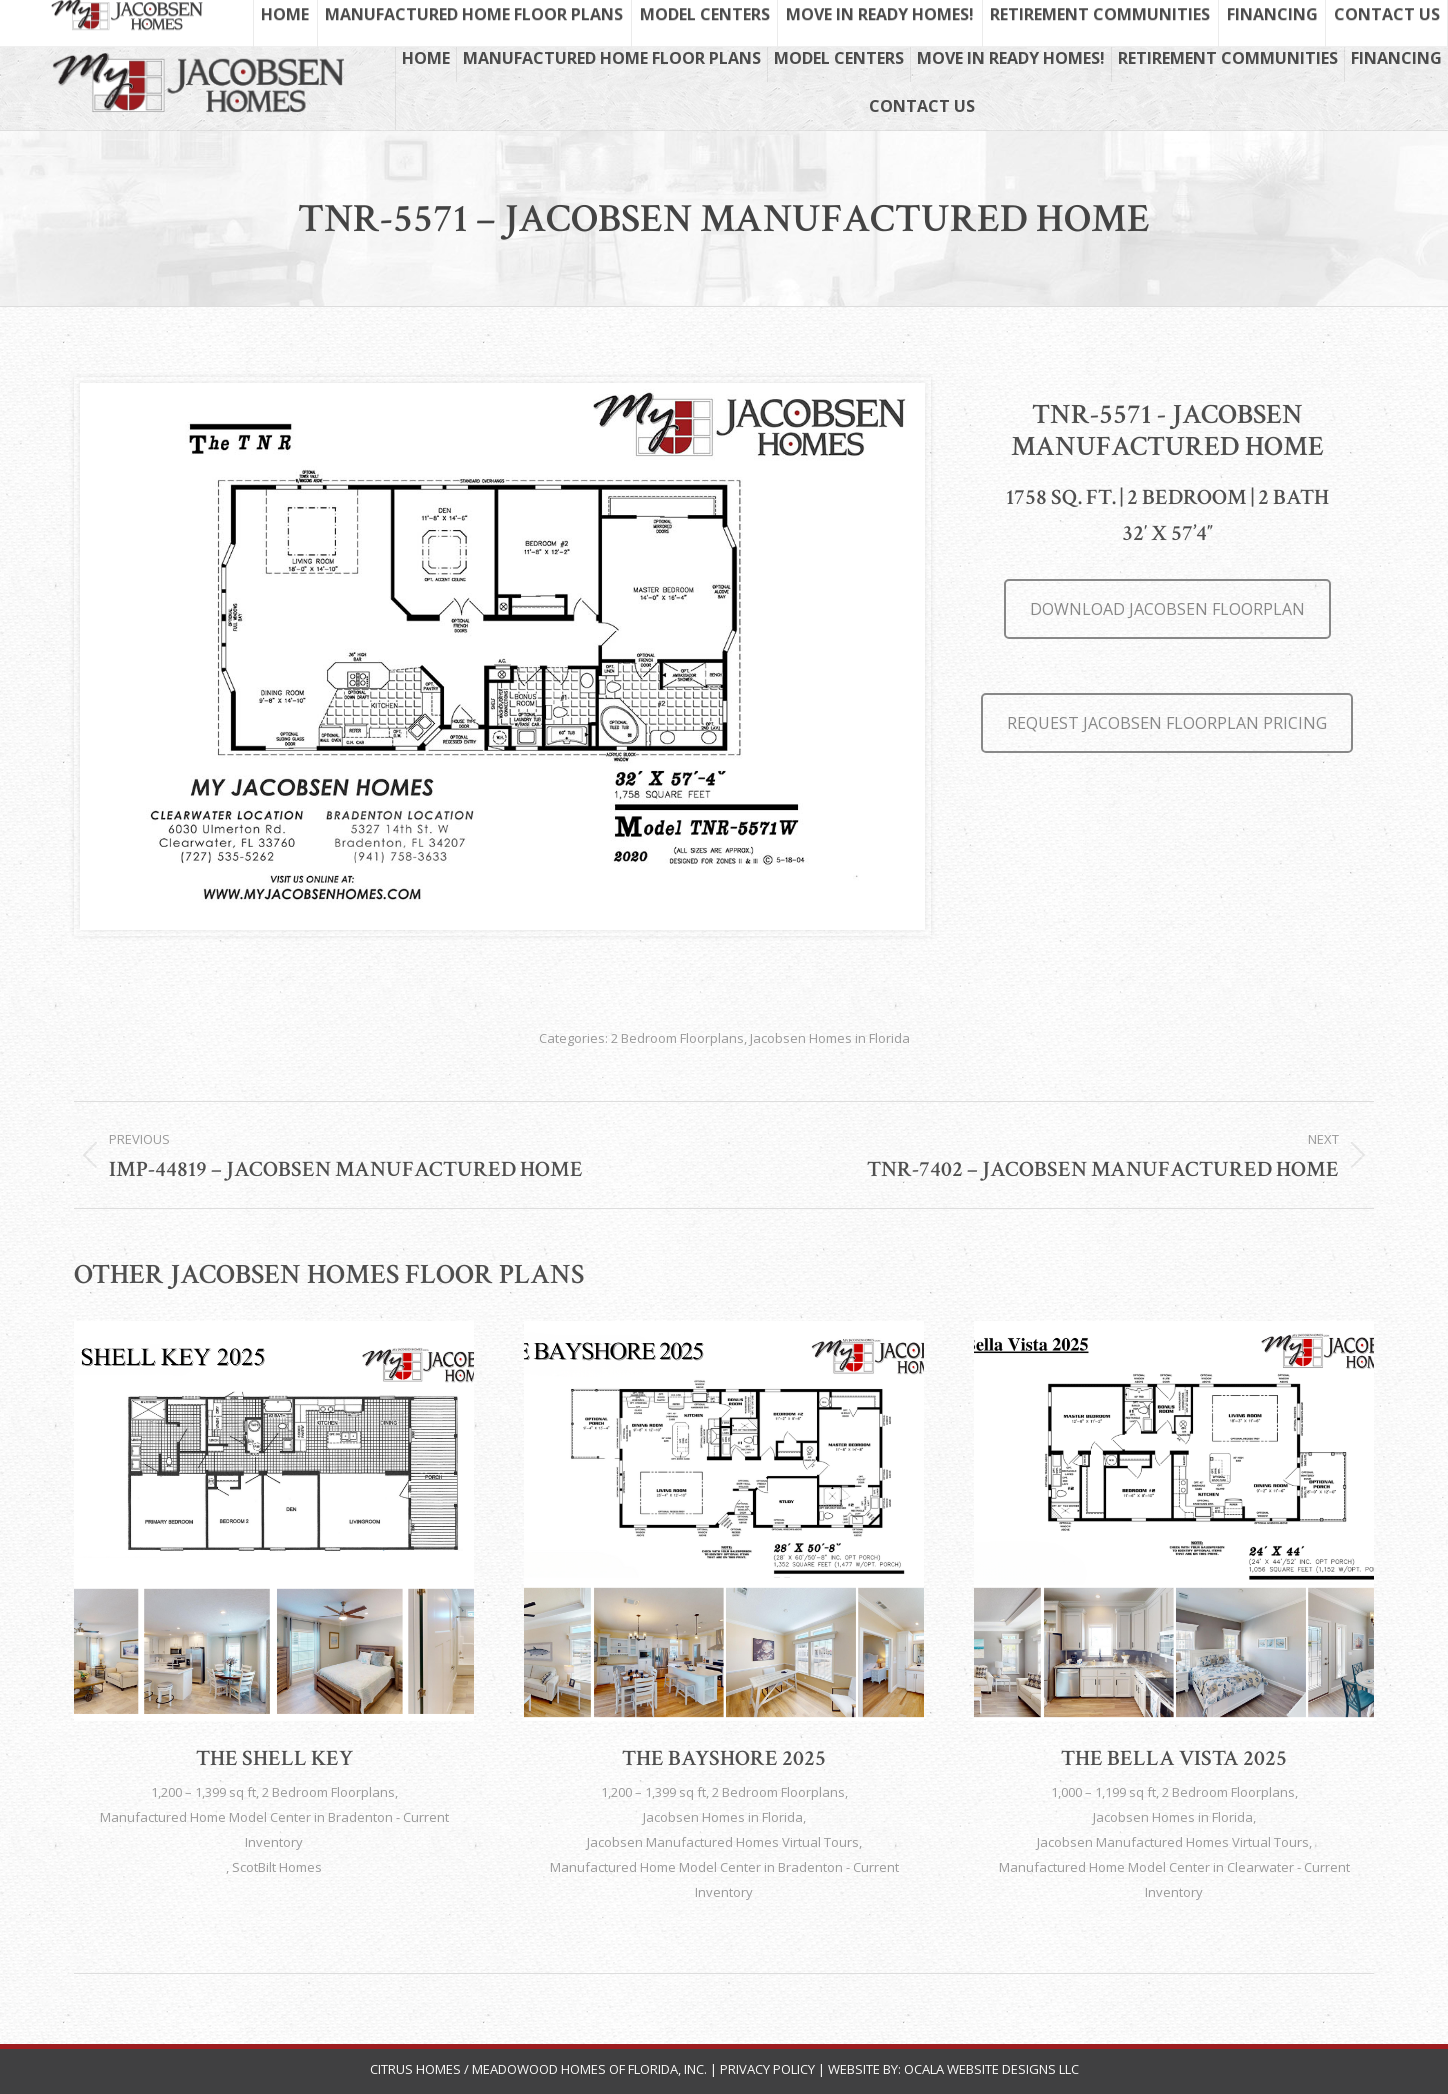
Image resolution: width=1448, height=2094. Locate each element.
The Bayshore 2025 (724, 1758)
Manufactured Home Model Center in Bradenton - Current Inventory (274, 1829)
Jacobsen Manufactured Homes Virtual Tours (723, 1842)
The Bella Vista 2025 (1174, 1758)
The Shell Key (274, 1758)
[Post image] (274, 1521)
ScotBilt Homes (277, 1867)
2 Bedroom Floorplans (677, 1038)
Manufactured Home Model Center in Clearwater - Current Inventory (1174, 1879)
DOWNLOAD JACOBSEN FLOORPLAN (1167, 609)
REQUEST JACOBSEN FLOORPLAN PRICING (1167, 723)
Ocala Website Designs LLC (991, 2069)
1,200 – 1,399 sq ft (203, 1792)
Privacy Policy (767, 2069)
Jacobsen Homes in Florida (830, 1038)
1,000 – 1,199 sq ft (1103, 1792)
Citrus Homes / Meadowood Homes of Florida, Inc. (540, 2069)
